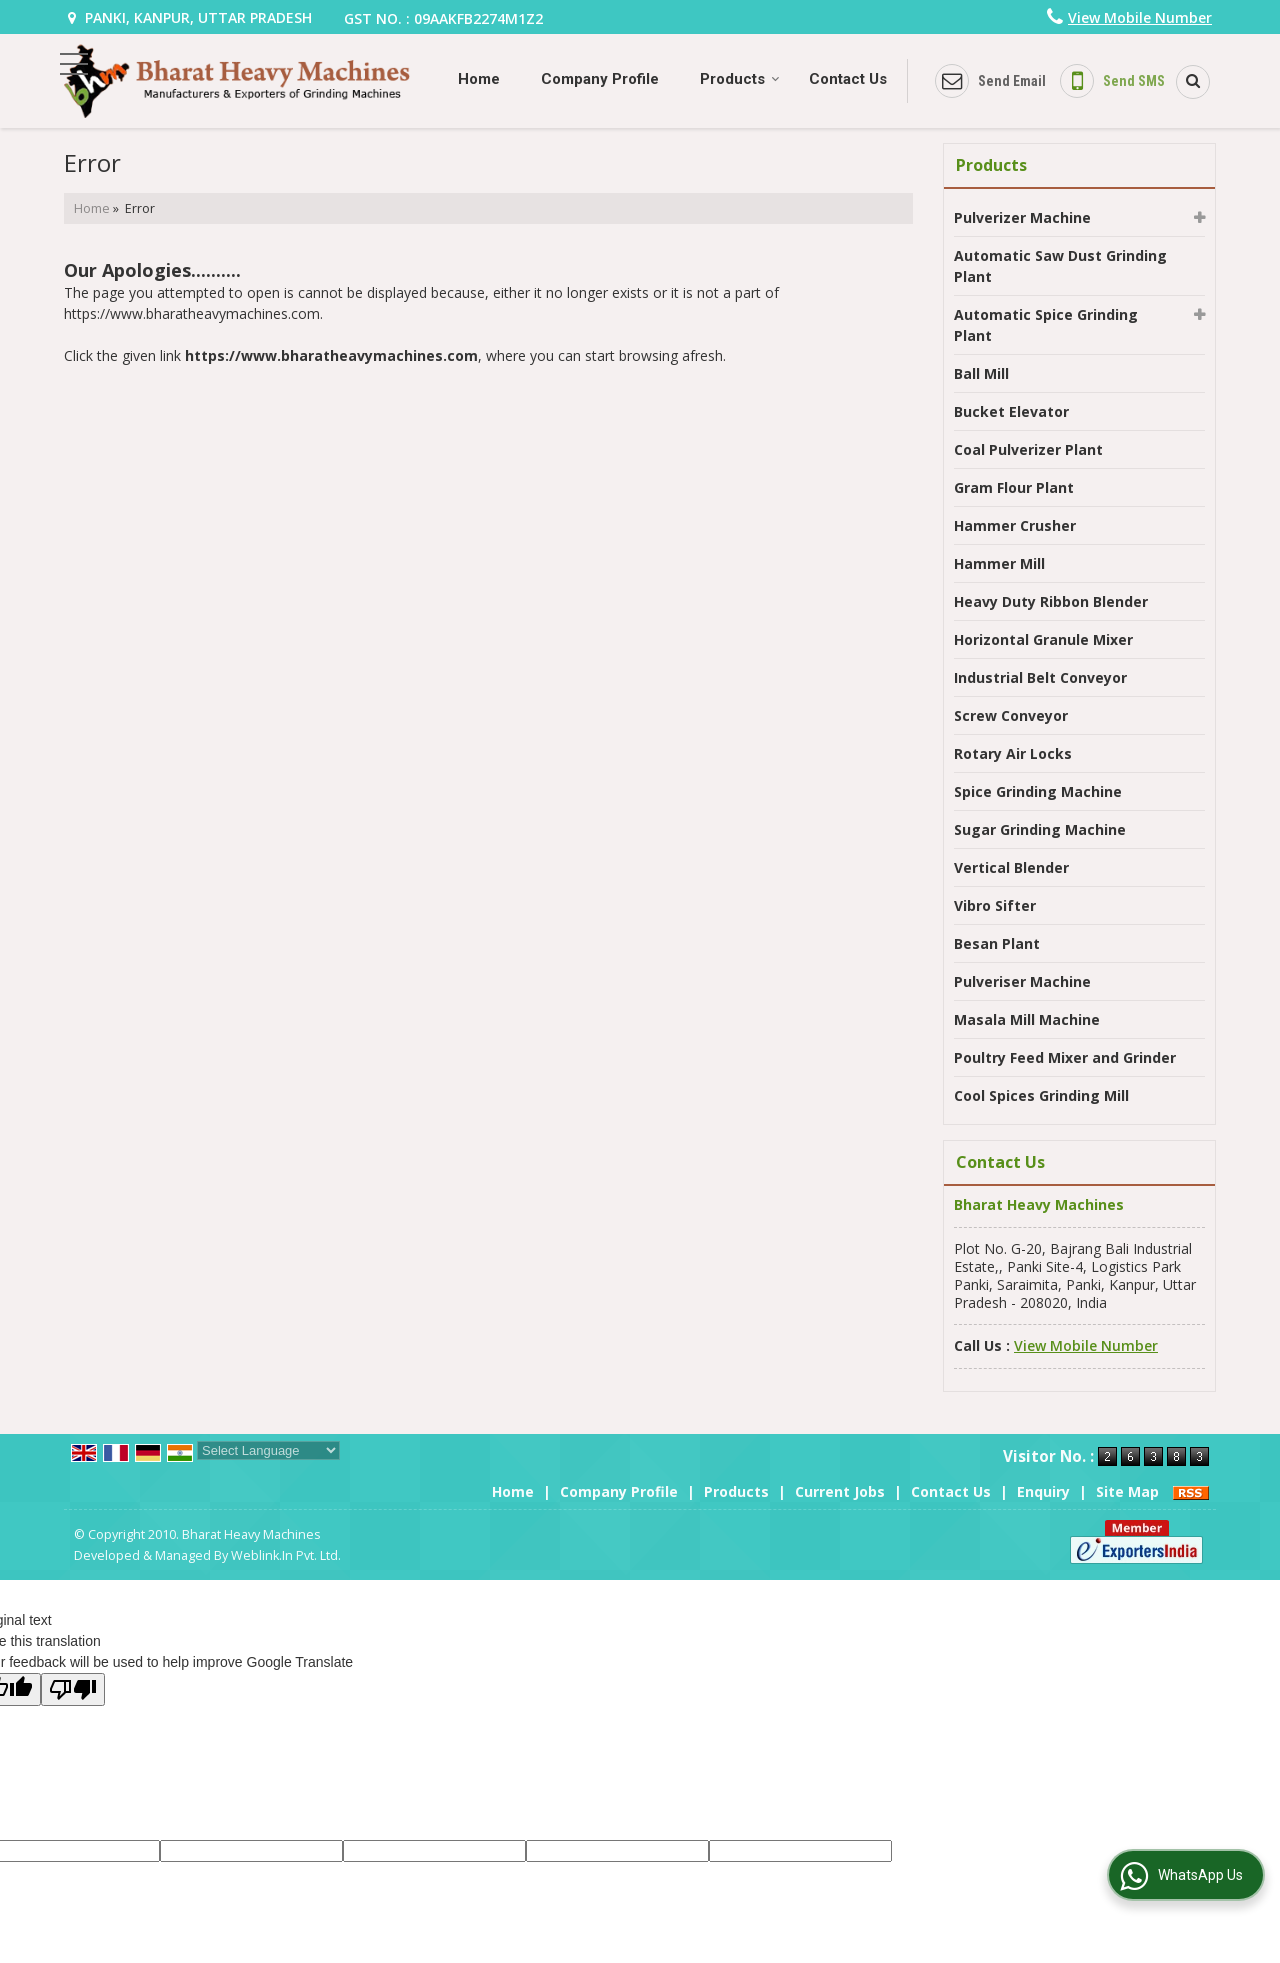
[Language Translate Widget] (268, 1450)
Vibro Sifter (995, 905)
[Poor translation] (73, 1689)
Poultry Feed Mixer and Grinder (1065, 1057)
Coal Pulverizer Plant (1028, 449)
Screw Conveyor (1011, 715)
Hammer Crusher (1015, 525)
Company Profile (600, 79)
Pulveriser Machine (1022, 981)
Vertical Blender (1011, 867)
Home (479, 79)
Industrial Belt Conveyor (1040, 677)
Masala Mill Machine (1027, 1019)
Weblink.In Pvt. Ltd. (286, 1555)
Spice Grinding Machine (1038, 791)
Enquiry (1043, 1491)
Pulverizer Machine (1022, 217)
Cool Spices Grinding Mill (1041, 1095)
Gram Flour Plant (1014, 487)
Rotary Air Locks (1013, 753)
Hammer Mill (999, 563)
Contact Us (848, 79)
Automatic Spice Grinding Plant (1046, 325)
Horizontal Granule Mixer (1043, 639)
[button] (1140, 17)
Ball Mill (981, 373)
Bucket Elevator (1011, 411)
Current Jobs (840, 1491)
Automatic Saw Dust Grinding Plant (1060, 266)
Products (740, 79)
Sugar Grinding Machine (1040, 829)
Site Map (1127, 1491)
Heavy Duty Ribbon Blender (1051, 601)
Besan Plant (997, 943)
